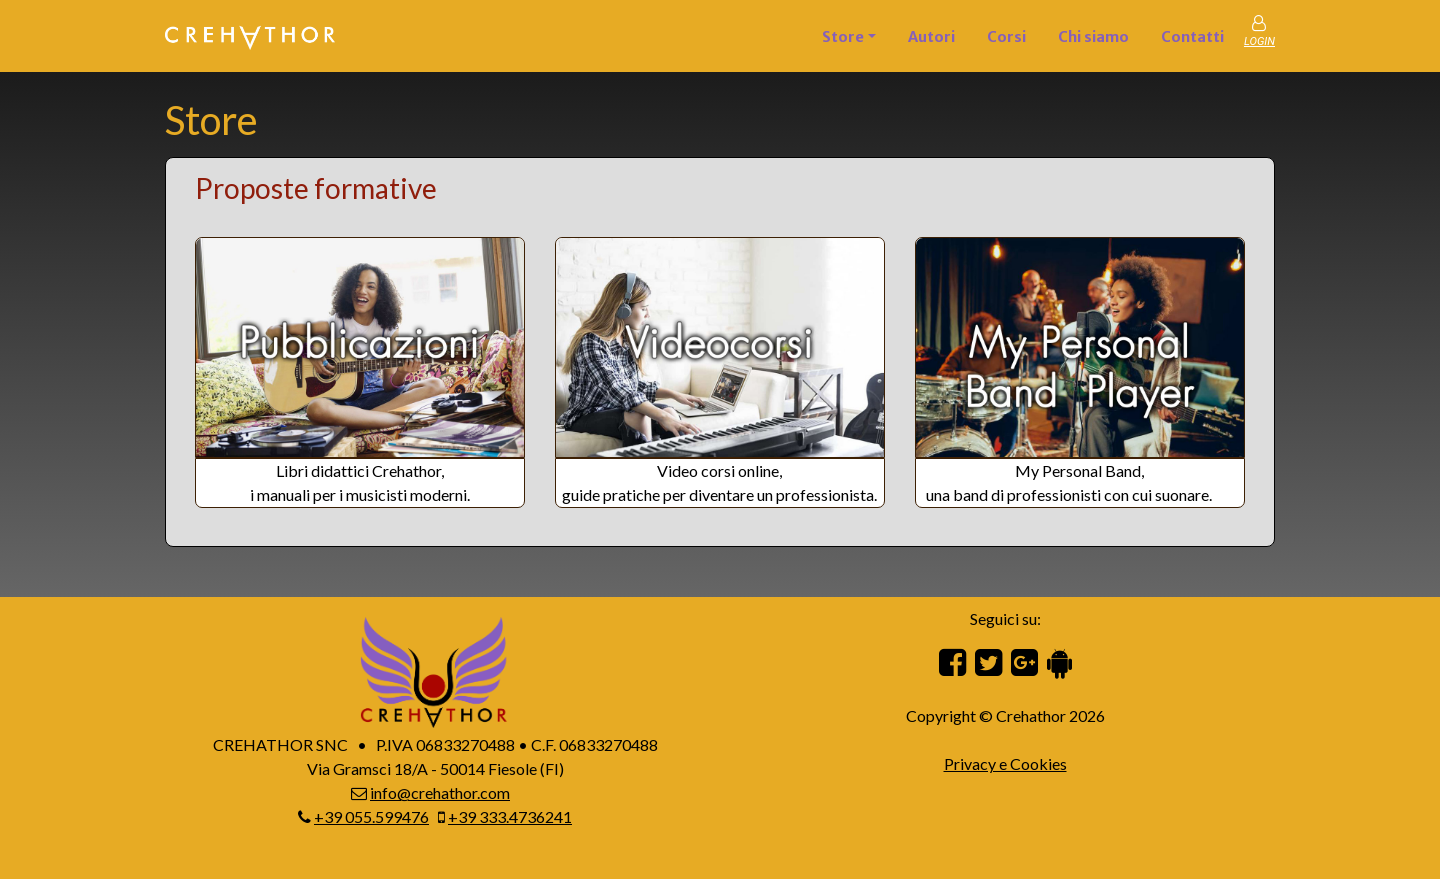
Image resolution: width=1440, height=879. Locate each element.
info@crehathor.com (440, 792)
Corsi (1006, 37)
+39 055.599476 (371, 816)
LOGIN (1259, 41)
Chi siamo (1093, 37)
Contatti (1192, 37)
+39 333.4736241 (510, 816)
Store (843, 37)
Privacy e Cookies (1005, 763)
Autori (931, 37)
